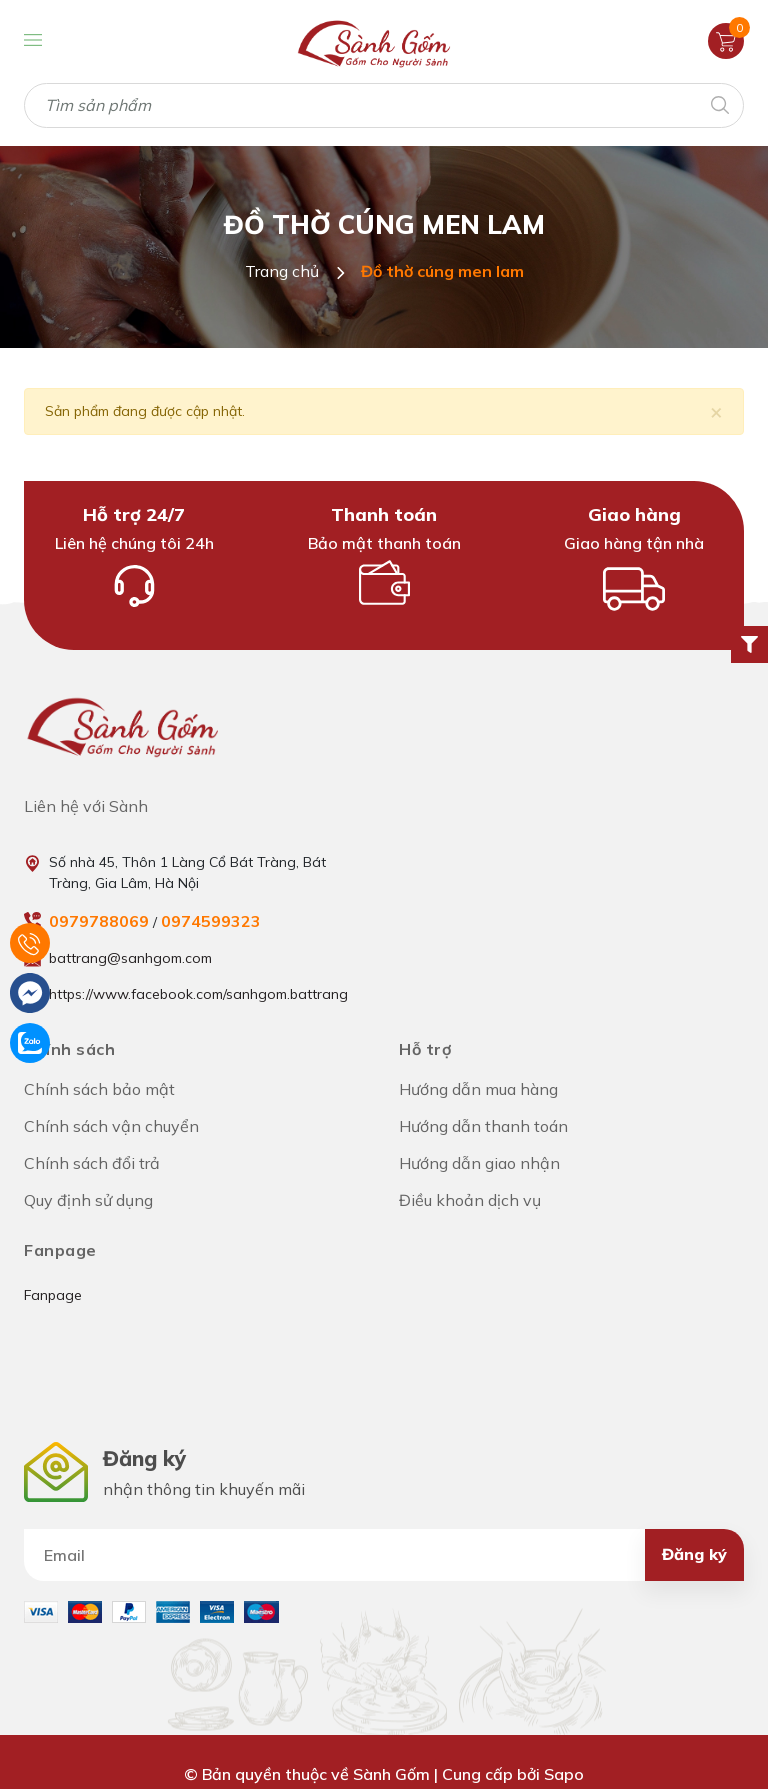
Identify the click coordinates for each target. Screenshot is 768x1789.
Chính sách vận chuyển (111, 1126)
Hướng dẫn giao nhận (479, 1163)
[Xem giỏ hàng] (726, 40)
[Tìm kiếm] (718, 103)
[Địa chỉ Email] (384, 1555)
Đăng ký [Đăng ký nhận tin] (694, 1554)
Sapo (564, 1774)
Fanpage (53, 1295)
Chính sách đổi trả (92, 1163)
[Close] (716, 411)
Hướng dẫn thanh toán (483, 1126)
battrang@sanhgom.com (130, 958)
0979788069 (99, 921)
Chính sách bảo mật (99, 1089)
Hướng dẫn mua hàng (478, 1089)
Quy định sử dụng (88, 1200)
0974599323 (211, 921)
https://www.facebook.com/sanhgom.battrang (198, 994)
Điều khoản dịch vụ (470, 1200)
